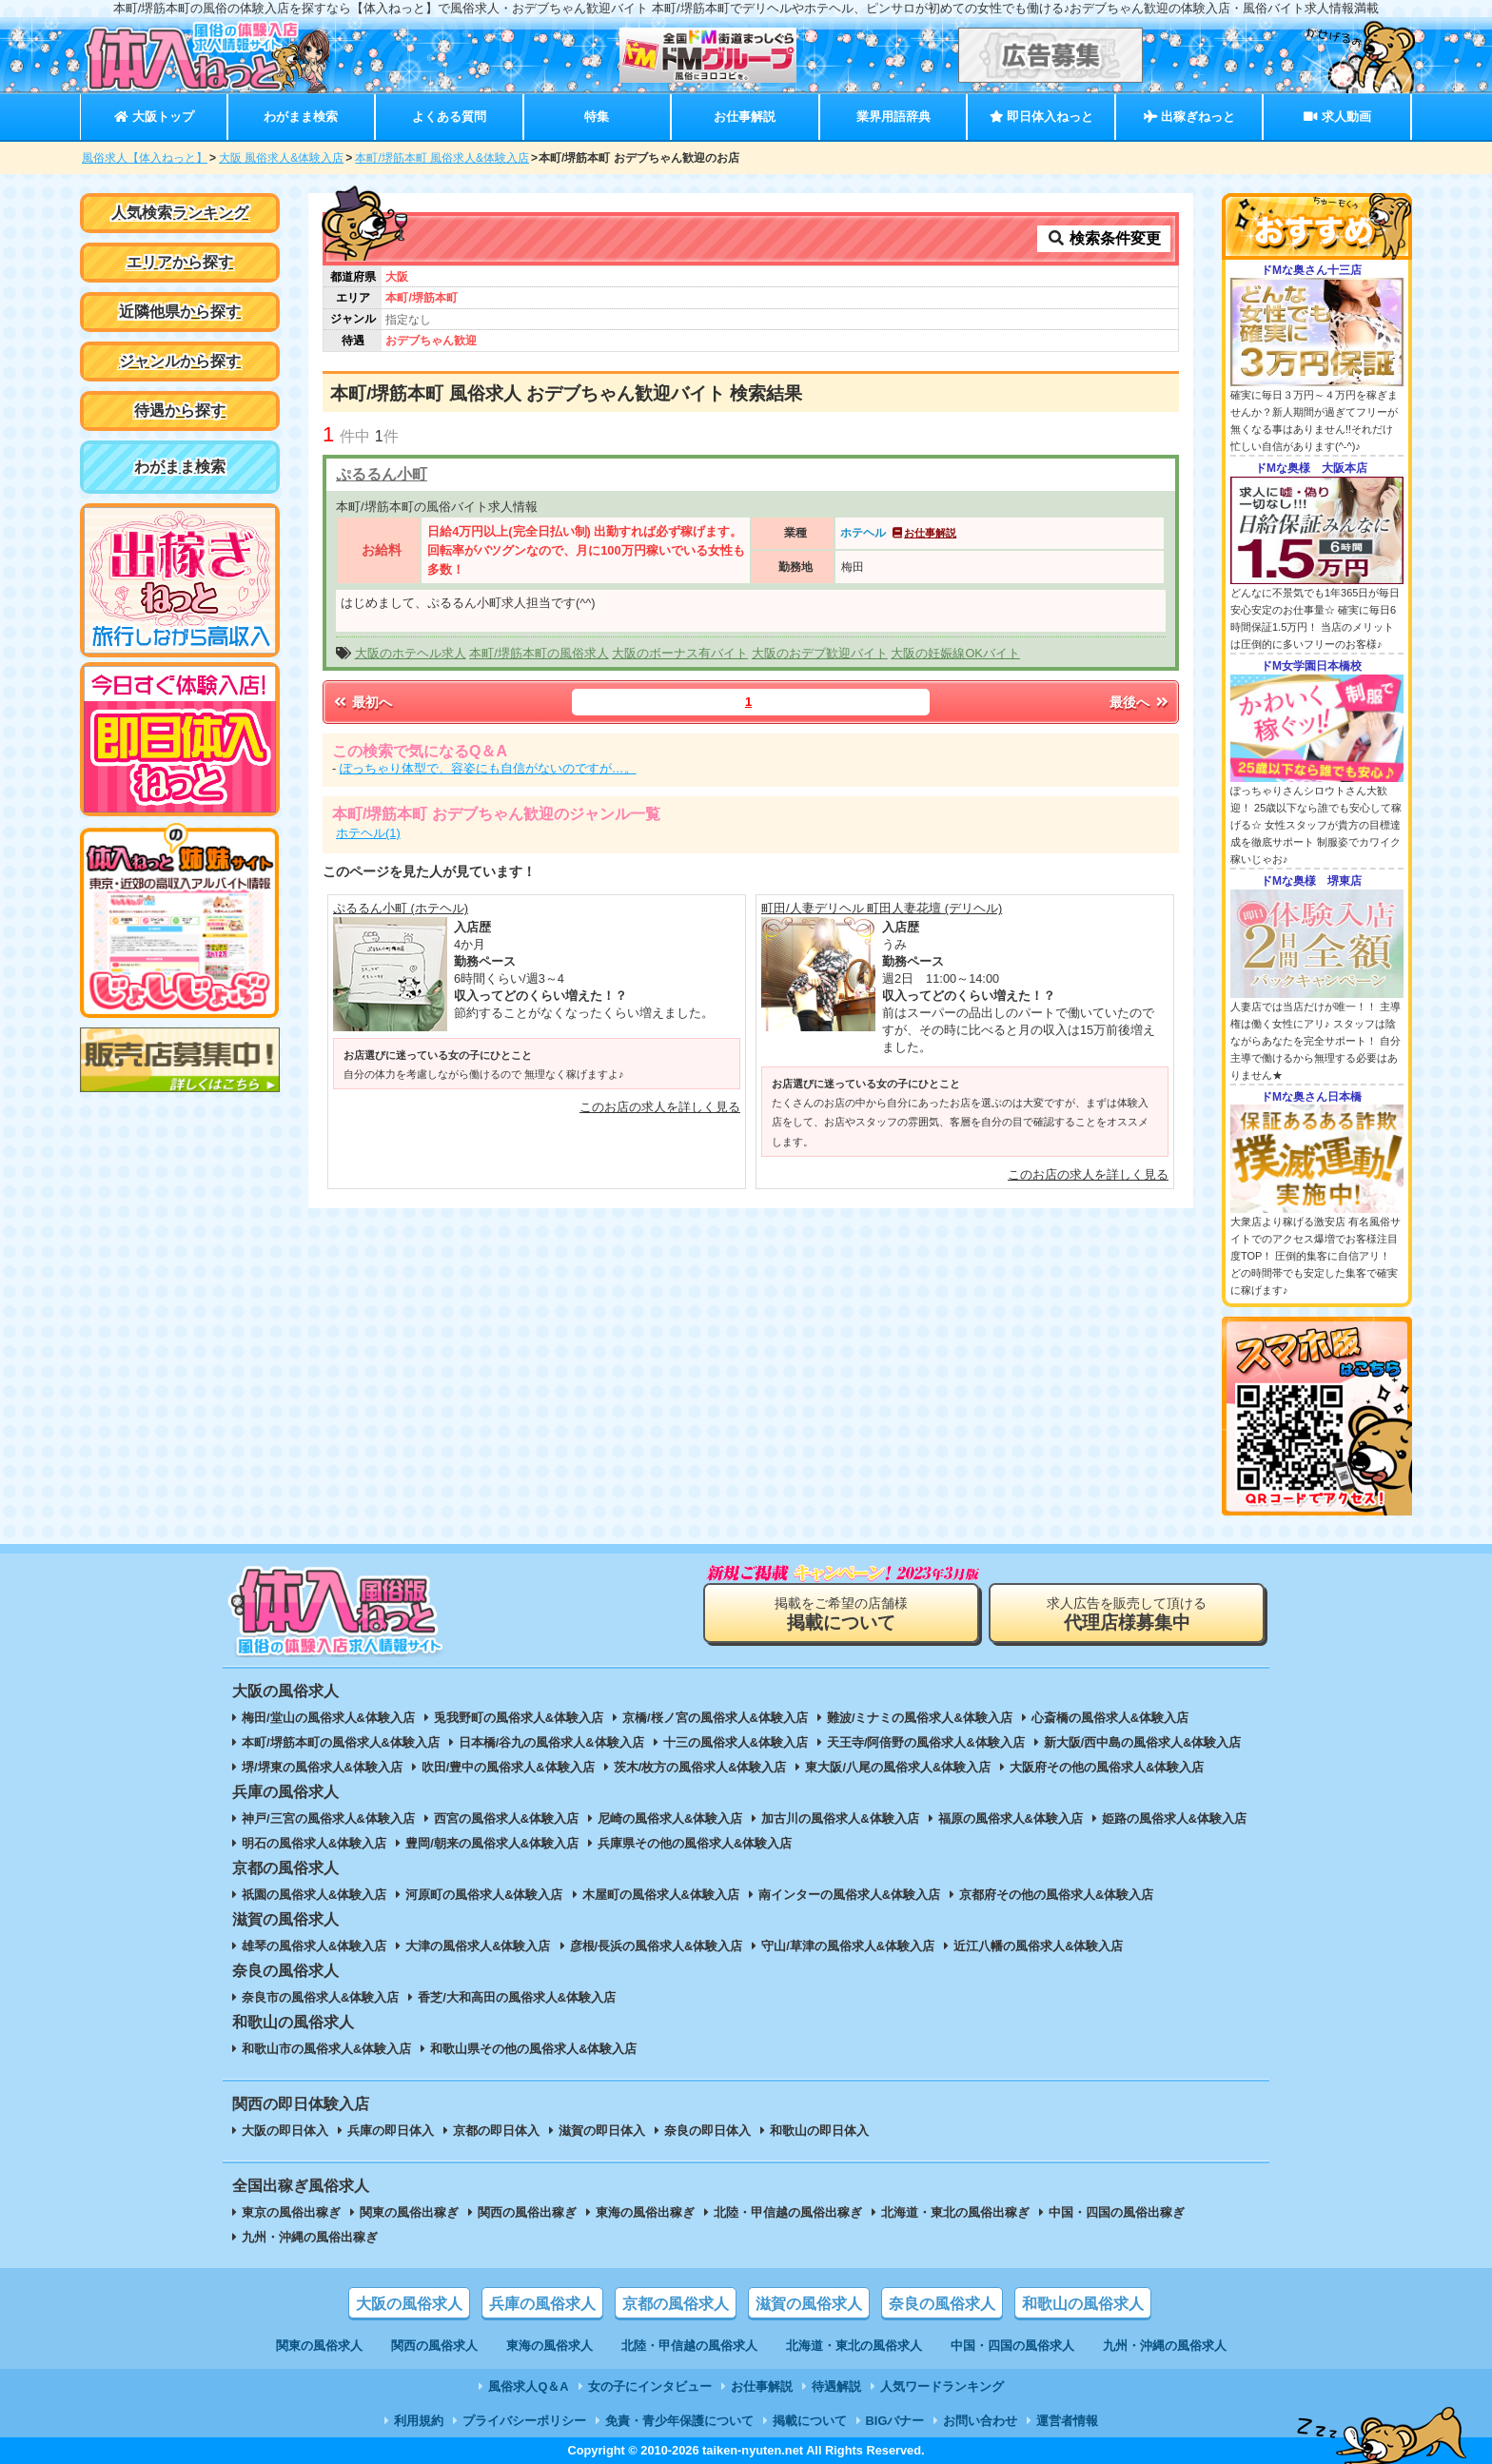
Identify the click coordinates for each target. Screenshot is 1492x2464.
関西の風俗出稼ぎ (527, 2212)
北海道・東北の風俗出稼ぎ (955, 2212)
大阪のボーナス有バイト (680, 653)
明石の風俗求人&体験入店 (314, 1843)
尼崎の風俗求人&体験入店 (670, 1818)
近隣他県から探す (180, 311)
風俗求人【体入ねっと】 (144, 158)
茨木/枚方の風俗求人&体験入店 (700, 1767)
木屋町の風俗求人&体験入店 (660, 1894)
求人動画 (1337, 116)
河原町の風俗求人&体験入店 (483, 1894)
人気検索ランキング (179, 213)
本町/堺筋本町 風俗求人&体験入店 (442, 158)
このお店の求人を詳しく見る (659, 1107)
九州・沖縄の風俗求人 (1165, 2345)
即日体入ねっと (1041, 116)
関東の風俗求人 (319, 2345)
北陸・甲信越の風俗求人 (689, 2345)
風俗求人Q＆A (528, 2386)
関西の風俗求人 (434, 2345)
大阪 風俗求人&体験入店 (281, 158)
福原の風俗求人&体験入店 (1010, 1818)
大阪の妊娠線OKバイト (955, 653)
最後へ (1139, 702)
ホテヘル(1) (368, 833)
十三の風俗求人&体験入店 (735, 1742)
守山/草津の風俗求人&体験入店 (847, 1946)
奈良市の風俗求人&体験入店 (320, 1997)
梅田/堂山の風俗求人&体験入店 (328, 1718)
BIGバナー (895, 2421)
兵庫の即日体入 (390, 2130)
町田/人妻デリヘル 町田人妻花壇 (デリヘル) (881, 908)
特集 (596, 116)
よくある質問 (449, 116)
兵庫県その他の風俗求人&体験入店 (695, 1843)
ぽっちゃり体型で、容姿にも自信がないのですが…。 (488, 768)
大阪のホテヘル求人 (410, 653)
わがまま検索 (301, 116)
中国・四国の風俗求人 (1012, 2345)
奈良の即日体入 (707, 2130)
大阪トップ (153, 116)
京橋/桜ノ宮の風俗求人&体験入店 (715, 1718)
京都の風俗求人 (675, 2304)
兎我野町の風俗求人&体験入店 (518, 1718)
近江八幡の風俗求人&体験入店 (1038, 1946)
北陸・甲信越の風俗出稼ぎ (788, 2212)
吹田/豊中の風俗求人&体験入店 (508, 1767)
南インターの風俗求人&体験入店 (849, 1894)
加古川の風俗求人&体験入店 (839, 1818)
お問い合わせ (980, 2421)
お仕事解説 (744, 116)
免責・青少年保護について (679, 2421)
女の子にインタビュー (650, 2386)
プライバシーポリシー (524, 2421)
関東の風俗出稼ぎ (409, 2212)
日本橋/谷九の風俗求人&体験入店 (551, 1742)
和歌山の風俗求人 (1083, 2304)
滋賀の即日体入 (602, 2130)
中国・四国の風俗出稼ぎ (1117, 2212)
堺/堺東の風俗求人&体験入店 (322, 1767)
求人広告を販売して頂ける (1126, 1614)
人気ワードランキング (942, 2386)
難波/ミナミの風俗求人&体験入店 (919, 1718)
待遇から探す (180, 410)
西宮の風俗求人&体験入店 (506, 1818)
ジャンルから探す (180, 361)
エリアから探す (180, 262)
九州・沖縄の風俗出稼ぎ (310, 2237)
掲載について (810, 2421)
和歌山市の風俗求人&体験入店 (326, 2049)
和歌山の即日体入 (819, 2130)
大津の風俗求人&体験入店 (477, 1946)
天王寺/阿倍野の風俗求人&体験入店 (926, 1742)
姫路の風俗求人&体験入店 (1174, 1818)
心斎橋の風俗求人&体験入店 (1109, 1718)
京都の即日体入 (496, 2130)
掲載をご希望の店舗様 (841, 1614)
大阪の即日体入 (285, 2130)
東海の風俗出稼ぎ (645, 2212)
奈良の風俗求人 (942, 2304)
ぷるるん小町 (381, 474)
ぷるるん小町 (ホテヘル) (400, 908)
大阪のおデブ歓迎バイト (820, 653)
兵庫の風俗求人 (542, 2304)
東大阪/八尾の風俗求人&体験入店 (898, 1767)
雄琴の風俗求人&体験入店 (314, 1946)
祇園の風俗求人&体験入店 (314, 1894)
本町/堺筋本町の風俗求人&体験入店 (341, 1742)
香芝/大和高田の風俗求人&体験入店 (517, 1997)
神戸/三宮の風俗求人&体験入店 (328, 1818)
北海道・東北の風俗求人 (854, 2345)
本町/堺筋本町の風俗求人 (539, 653)
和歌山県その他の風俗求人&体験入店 (533, 2049)
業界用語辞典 (893, 116)
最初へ (361, 702)
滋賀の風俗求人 (809, 2304)
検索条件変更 (1104, 238)
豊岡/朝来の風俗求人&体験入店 (492, 1843)
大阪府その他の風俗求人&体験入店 (1107, 1767)
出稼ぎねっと (1189, 116)
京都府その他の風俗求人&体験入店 (1056, 1894)
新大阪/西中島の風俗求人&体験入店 (1143, 1742)
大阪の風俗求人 (409, 2304)
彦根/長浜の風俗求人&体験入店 (656, 1946)
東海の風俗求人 (549, 2345)
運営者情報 (1067, 2421)
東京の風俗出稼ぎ (291, 2212)
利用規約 (418, 2421)
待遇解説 (836, 2386)
